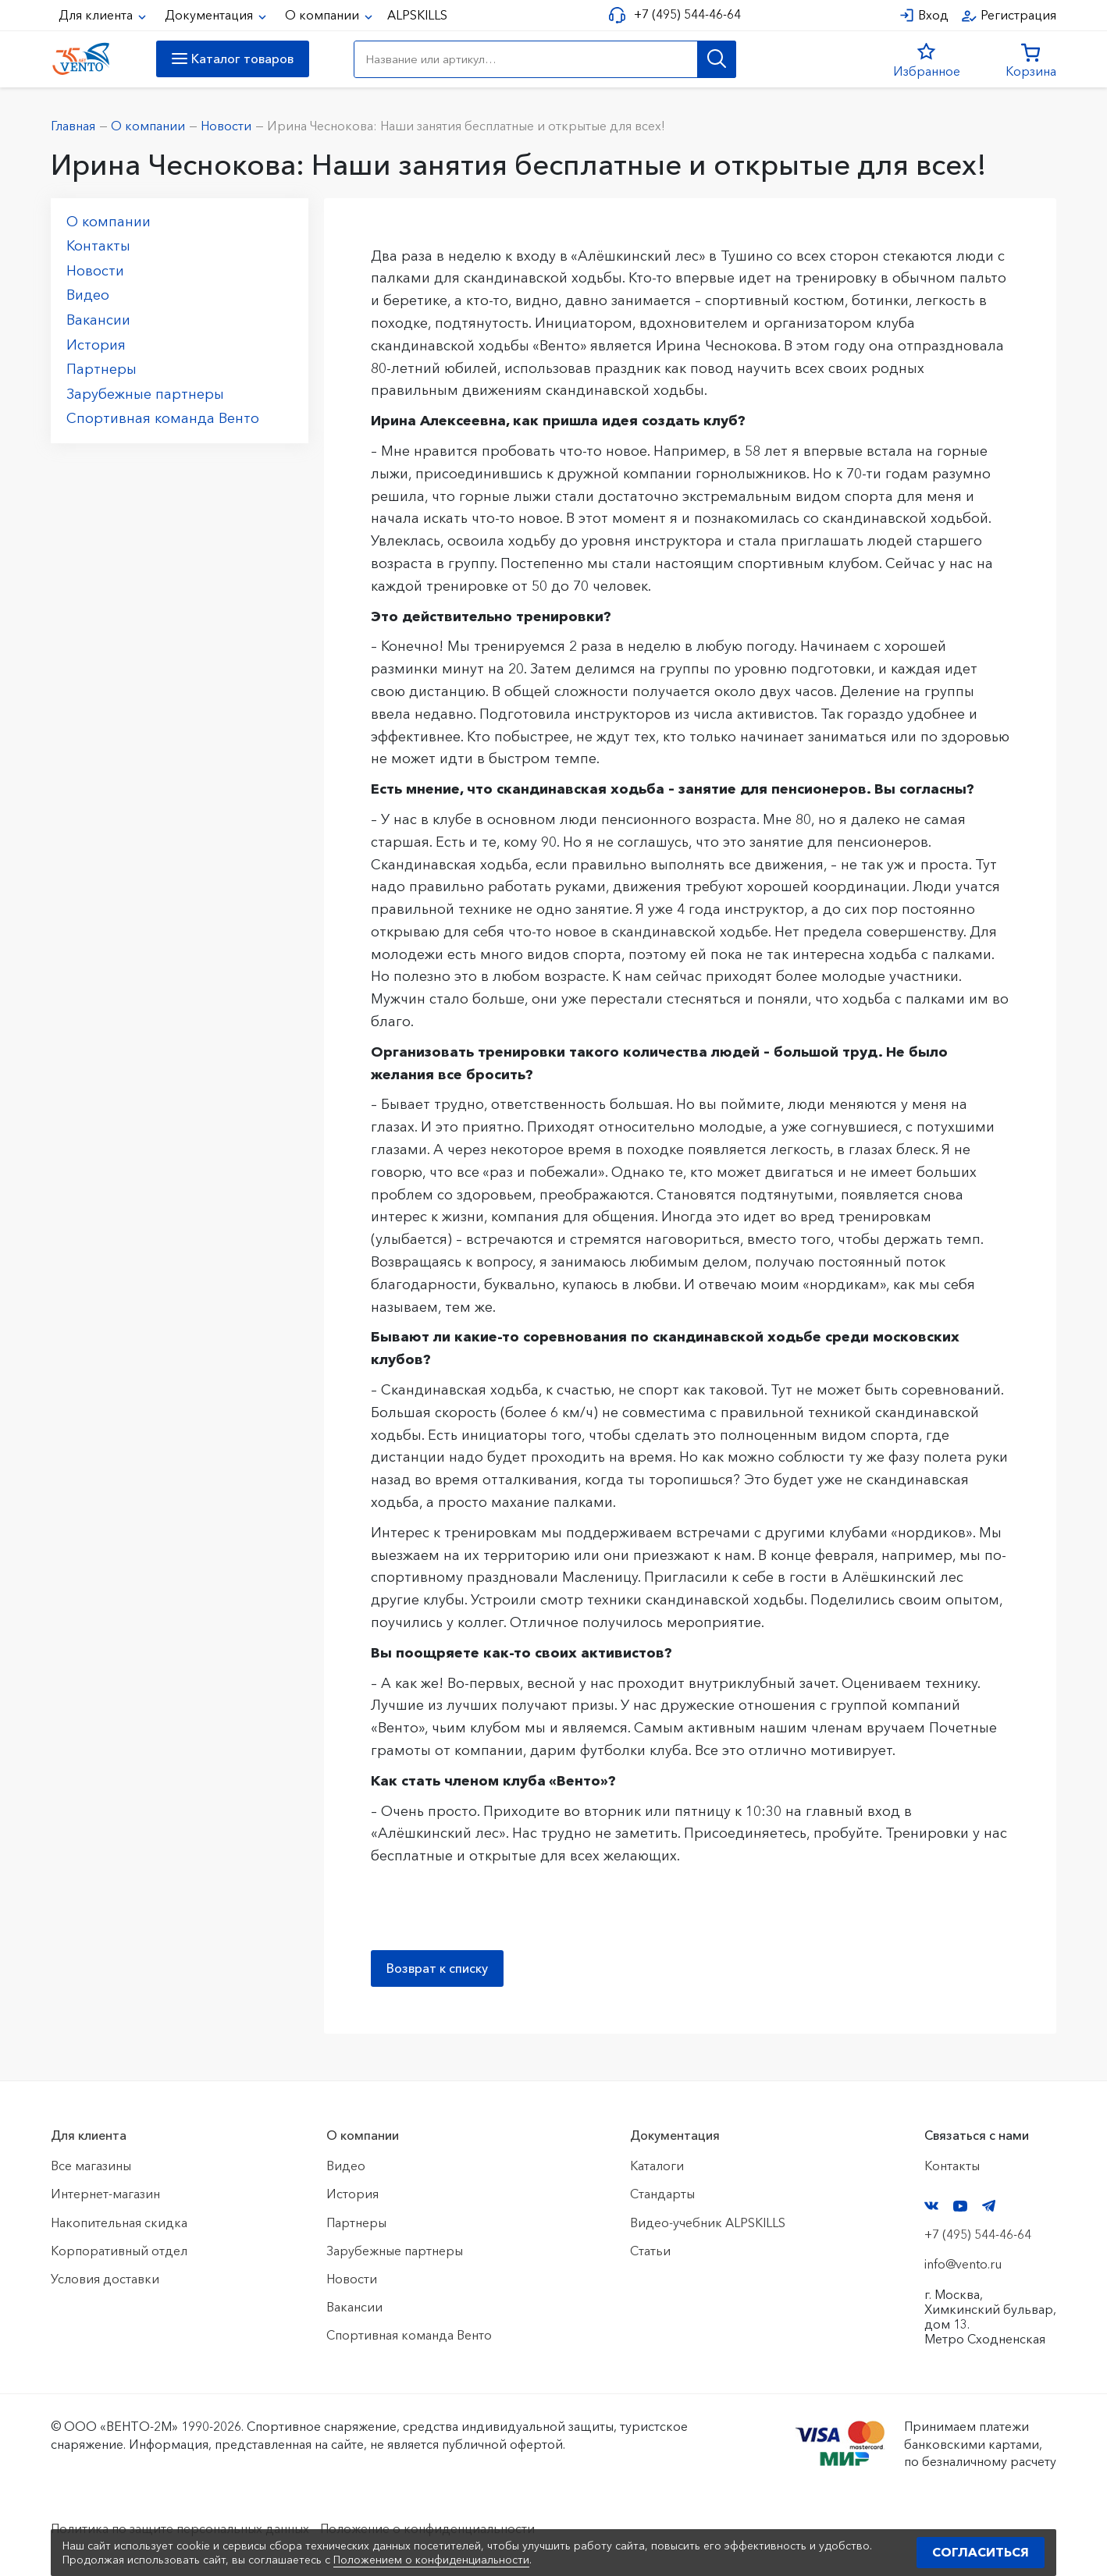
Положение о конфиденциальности (427, 2528)
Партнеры (101, 369)
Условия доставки (105, 2278)
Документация (210, 15)
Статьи (650, 2250)
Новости (95, 270)
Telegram (989, 2206)
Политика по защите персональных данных (180, 2528)
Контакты (98, 245)
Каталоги (657, 2165)
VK (931, 2205)
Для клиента (97, 15)
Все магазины (91, 2165)
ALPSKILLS (417, 15)
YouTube (960, 2206)
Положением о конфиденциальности (431, 2560)
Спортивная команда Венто (162, 418)
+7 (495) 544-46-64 (687, 14)
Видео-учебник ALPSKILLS (707, 2222)
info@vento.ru (963, 2264)
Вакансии (98, 320)
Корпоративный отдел (119, 2250)
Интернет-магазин (105, 2193)
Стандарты (662, 2193)
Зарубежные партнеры (145, 394)
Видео (87, 295)
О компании (323, 15)
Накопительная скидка (119, 2222)
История (96, 345)
